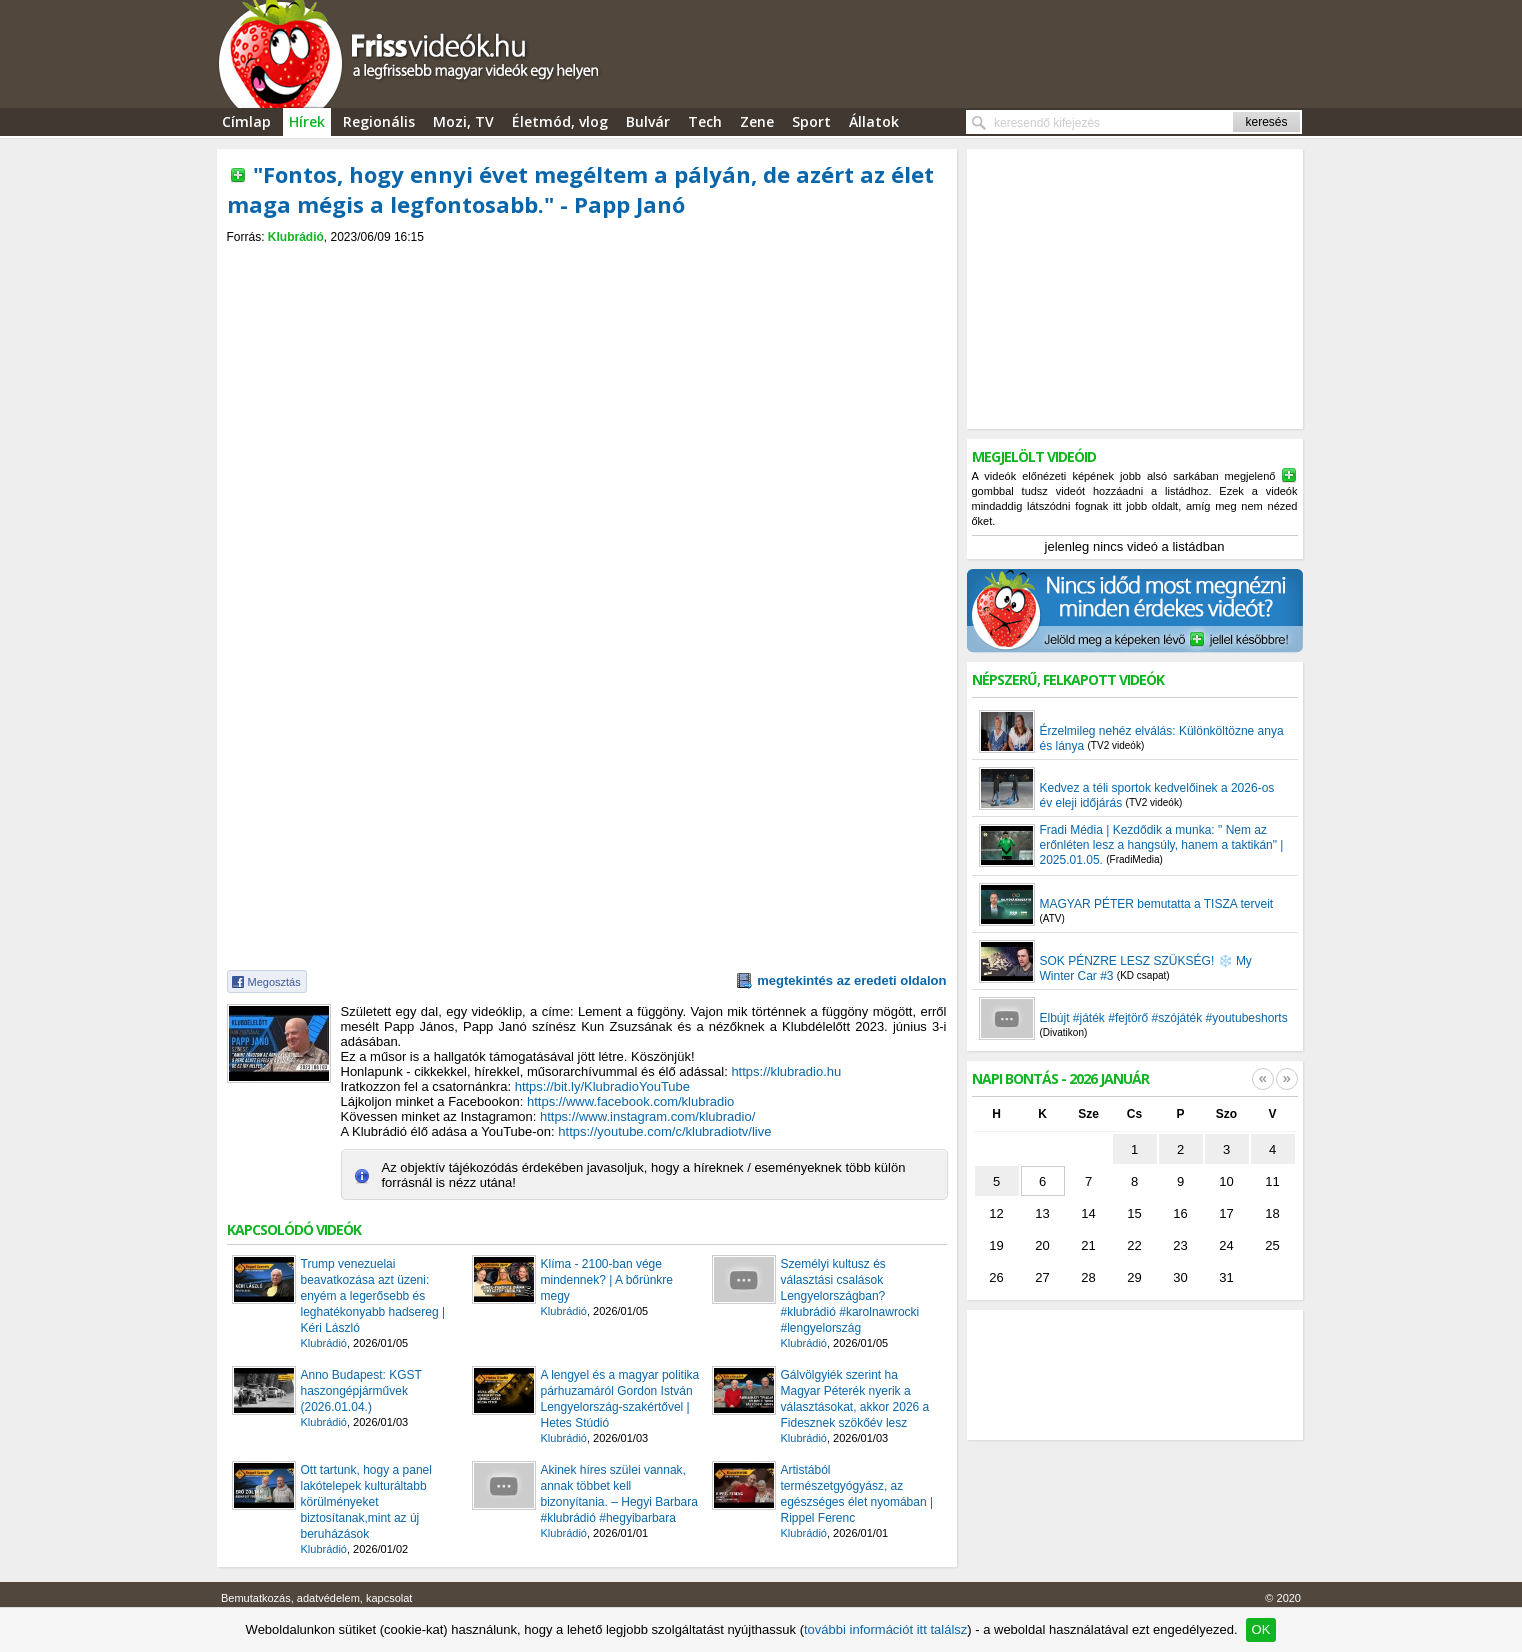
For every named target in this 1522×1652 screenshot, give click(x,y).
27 (1042, 1277)
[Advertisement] (587, 261)
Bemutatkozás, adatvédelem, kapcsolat (316, 1598)
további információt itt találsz (885, 1629)
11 (1272, 1181)
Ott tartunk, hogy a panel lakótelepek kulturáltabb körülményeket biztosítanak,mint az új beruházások (366, 1502)
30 (1180, 1277)
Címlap (246, 121)
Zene (757, 121)
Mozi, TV (463, 121)
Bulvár (648, 121)
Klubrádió (296, 237)
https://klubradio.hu (786, 1071)
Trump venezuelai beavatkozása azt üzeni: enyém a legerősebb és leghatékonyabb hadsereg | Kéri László (373, 1296)
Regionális (379, 121)
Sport (811, 121)
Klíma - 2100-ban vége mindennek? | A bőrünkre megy (607, 1280)
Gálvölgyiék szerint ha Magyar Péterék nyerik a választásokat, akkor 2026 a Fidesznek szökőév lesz (855, 1399)
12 (996, 1213)
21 (1088, 1245)
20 (1042, 1245)
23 (1180, 1245)
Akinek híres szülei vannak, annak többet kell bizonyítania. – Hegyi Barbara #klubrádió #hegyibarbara (619, 1494)
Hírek (307, 121)
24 (1226, 1245)
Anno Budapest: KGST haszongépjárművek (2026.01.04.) (361, 1391)
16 (1180, 1213)
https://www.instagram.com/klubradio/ (647, 1116)
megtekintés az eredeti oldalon (851, 980)
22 (1134, 1245)
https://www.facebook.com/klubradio (630, 1101)
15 (1134, 1213)
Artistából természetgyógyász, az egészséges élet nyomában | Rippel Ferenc (857, 1494)
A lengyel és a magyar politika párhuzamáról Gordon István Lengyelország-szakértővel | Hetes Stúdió (620, 1399)
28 (1088, 1277)
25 (1272, 1245)
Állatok (874, 121)
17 (1226, 1213)
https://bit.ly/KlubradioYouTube (602, 1086)
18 (1272, 1213)
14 (1088, 1213)
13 (1042, 1213)
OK (1261, 1629)
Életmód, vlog (560, 121)
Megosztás (274, 982)
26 (996, 1277)
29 (1134, 1277)
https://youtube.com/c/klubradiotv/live (664, 1131)
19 (996, 1245)
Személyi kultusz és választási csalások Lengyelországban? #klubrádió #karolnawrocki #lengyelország (850, 1296)
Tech (705, 121)
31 (1226, 1277)
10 (1226, 1181)
